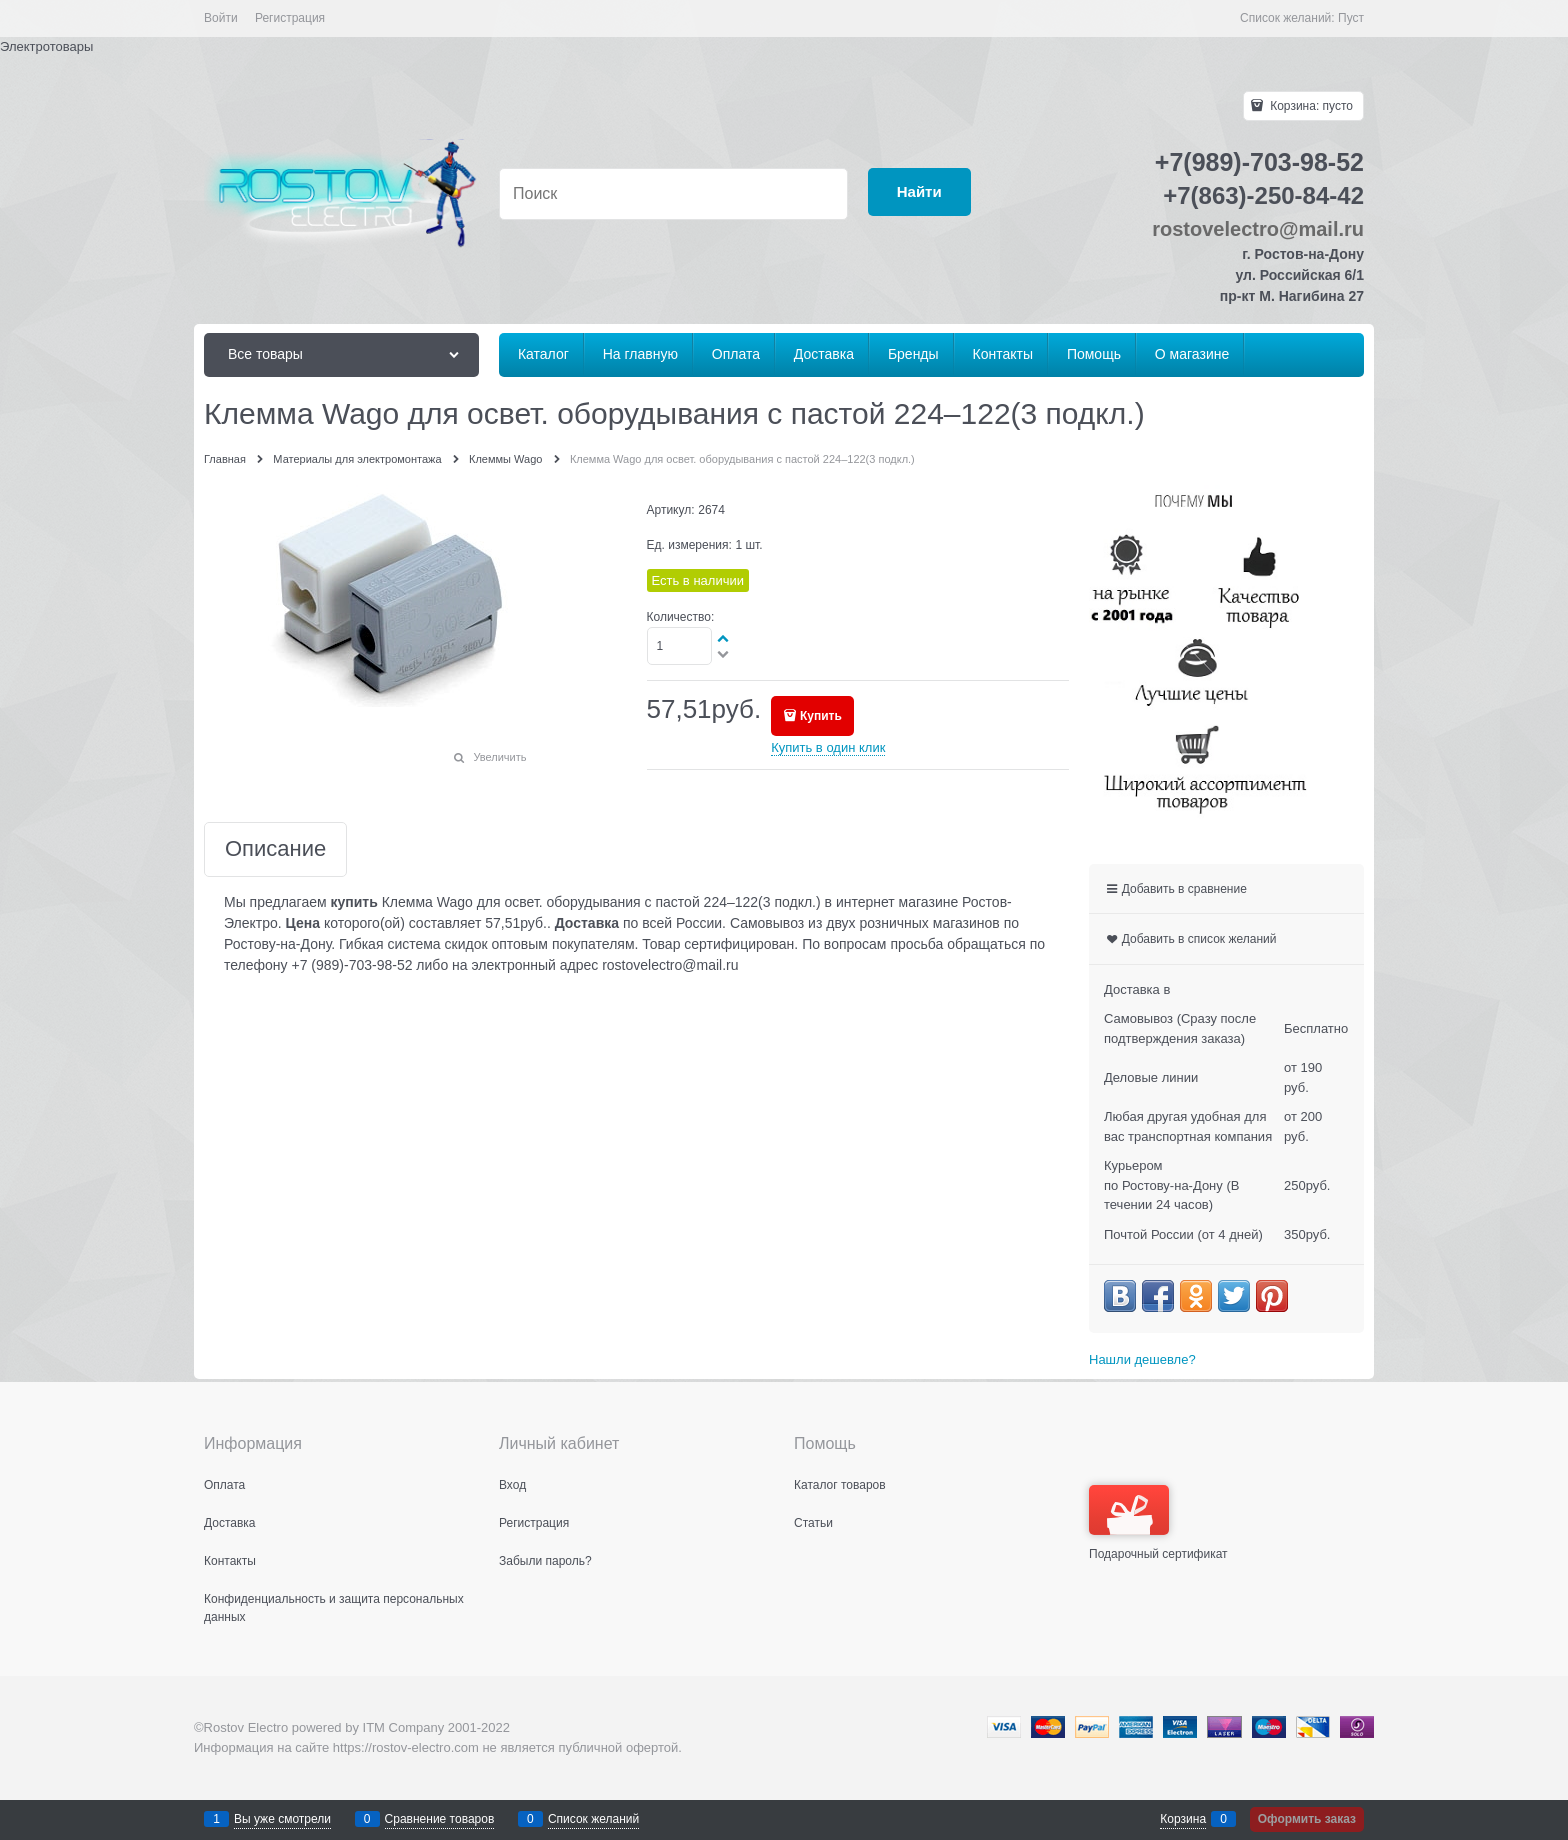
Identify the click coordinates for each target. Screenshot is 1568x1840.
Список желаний (593, 1819)
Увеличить (499, 757)
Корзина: (1310, 106)
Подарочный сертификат (1158, 1523)
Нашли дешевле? (1142, 1359)
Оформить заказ (1307, 1819)
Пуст (1351, 18)
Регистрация (290, 18)
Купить (821, 716)
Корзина (1183, 1819)
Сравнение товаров (440, 1819)
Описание (275, 849)
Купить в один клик (828, 747)
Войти (221, 18)
